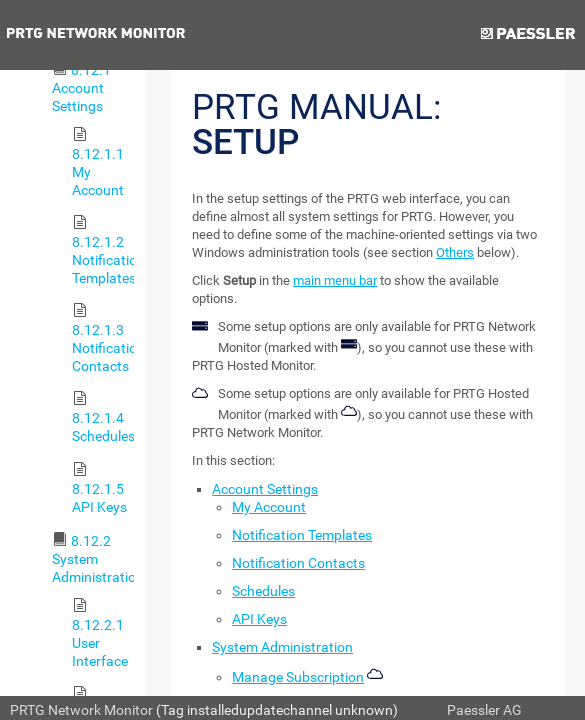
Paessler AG (484, 710)
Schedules (263, 591)
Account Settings (265, 489)
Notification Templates (302, 535)
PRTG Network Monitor (81, 710)
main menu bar (335, 280)
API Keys (259, 619)
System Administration (282, 647)
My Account (269, 507)
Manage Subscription (298, 677)
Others (455, 252)
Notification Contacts (298, 563)
